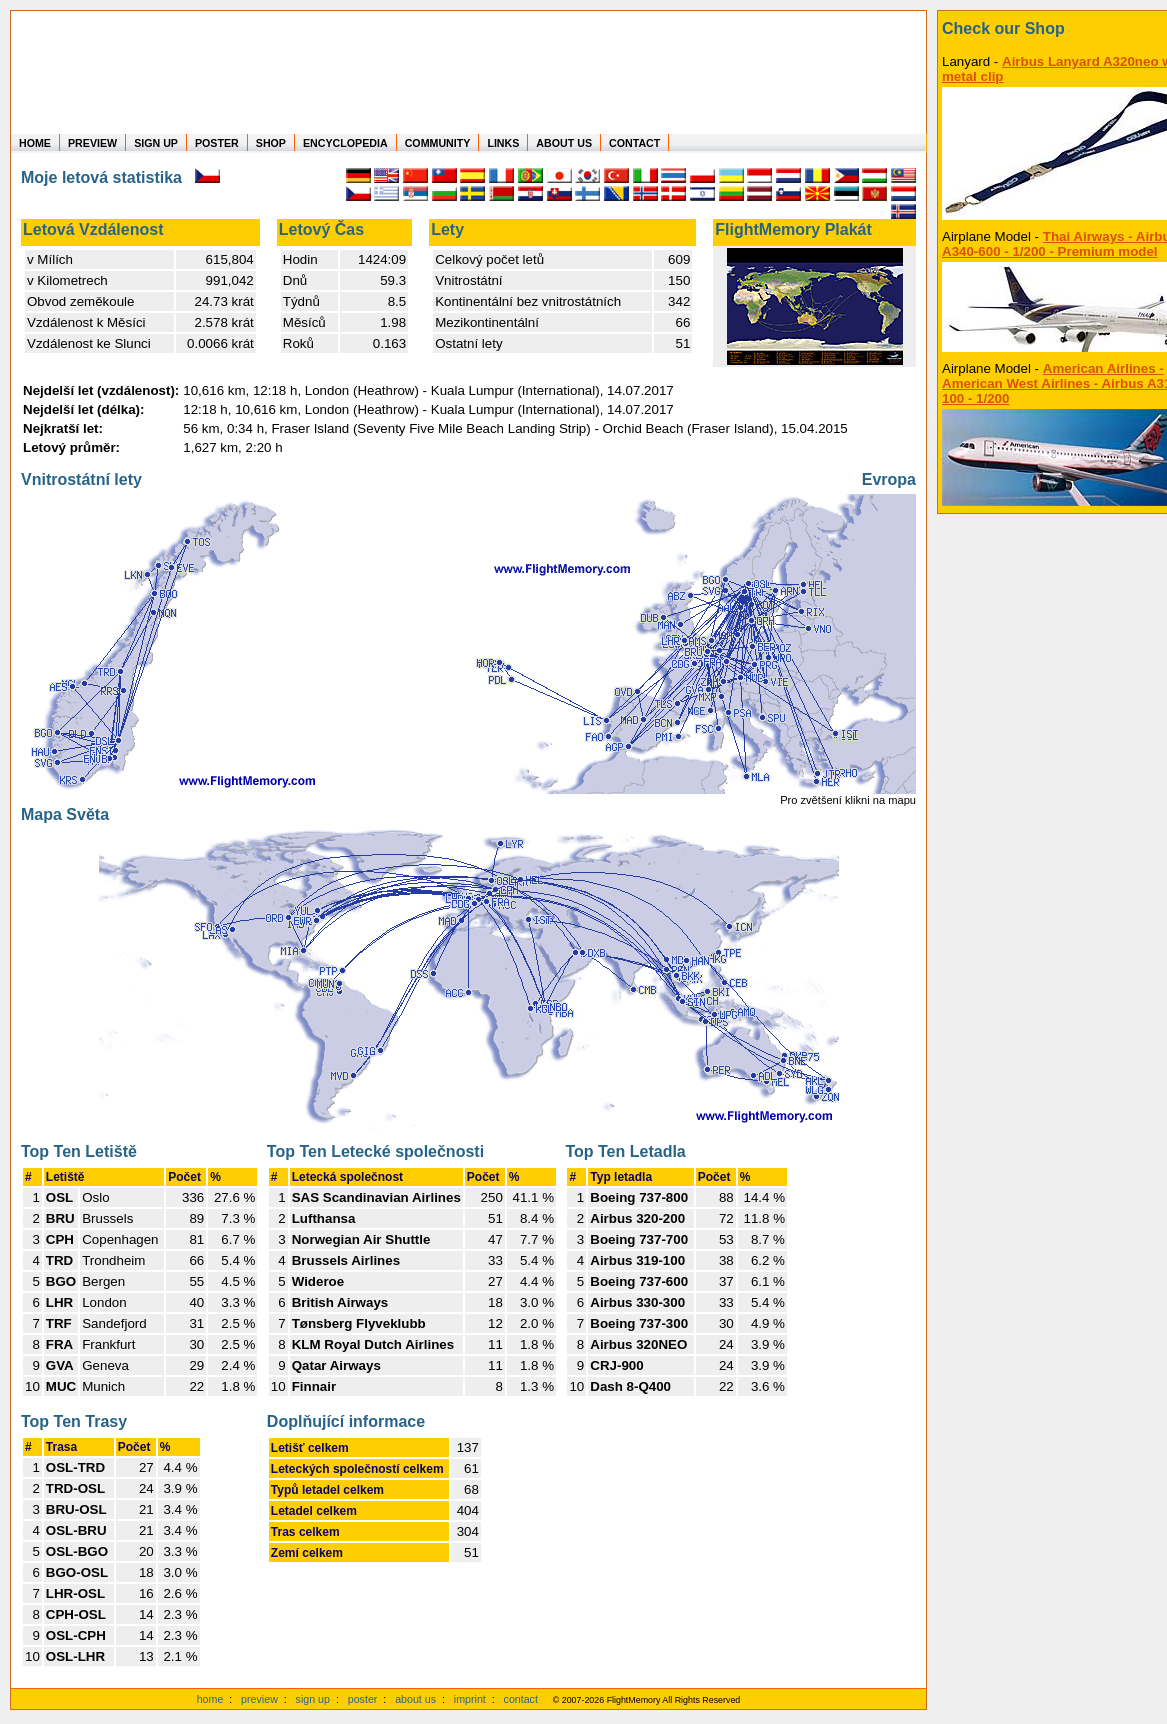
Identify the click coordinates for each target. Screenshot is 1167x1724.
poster (363, 1699)
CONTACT (634, 143)
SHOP (271, 143)
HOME (35, 143)
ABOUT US (564, 143)
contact (521, 1699)
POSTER (217, 143)
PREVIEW (92, 143)
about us (415, 1699)
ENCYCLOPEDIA (345, 143)
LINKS (503, 143)
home (210, 1699)
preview (259, 1699)
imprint (470, 1699)
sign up (313, 1699)
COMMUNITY (438, 143)
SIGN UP (156, 143)
